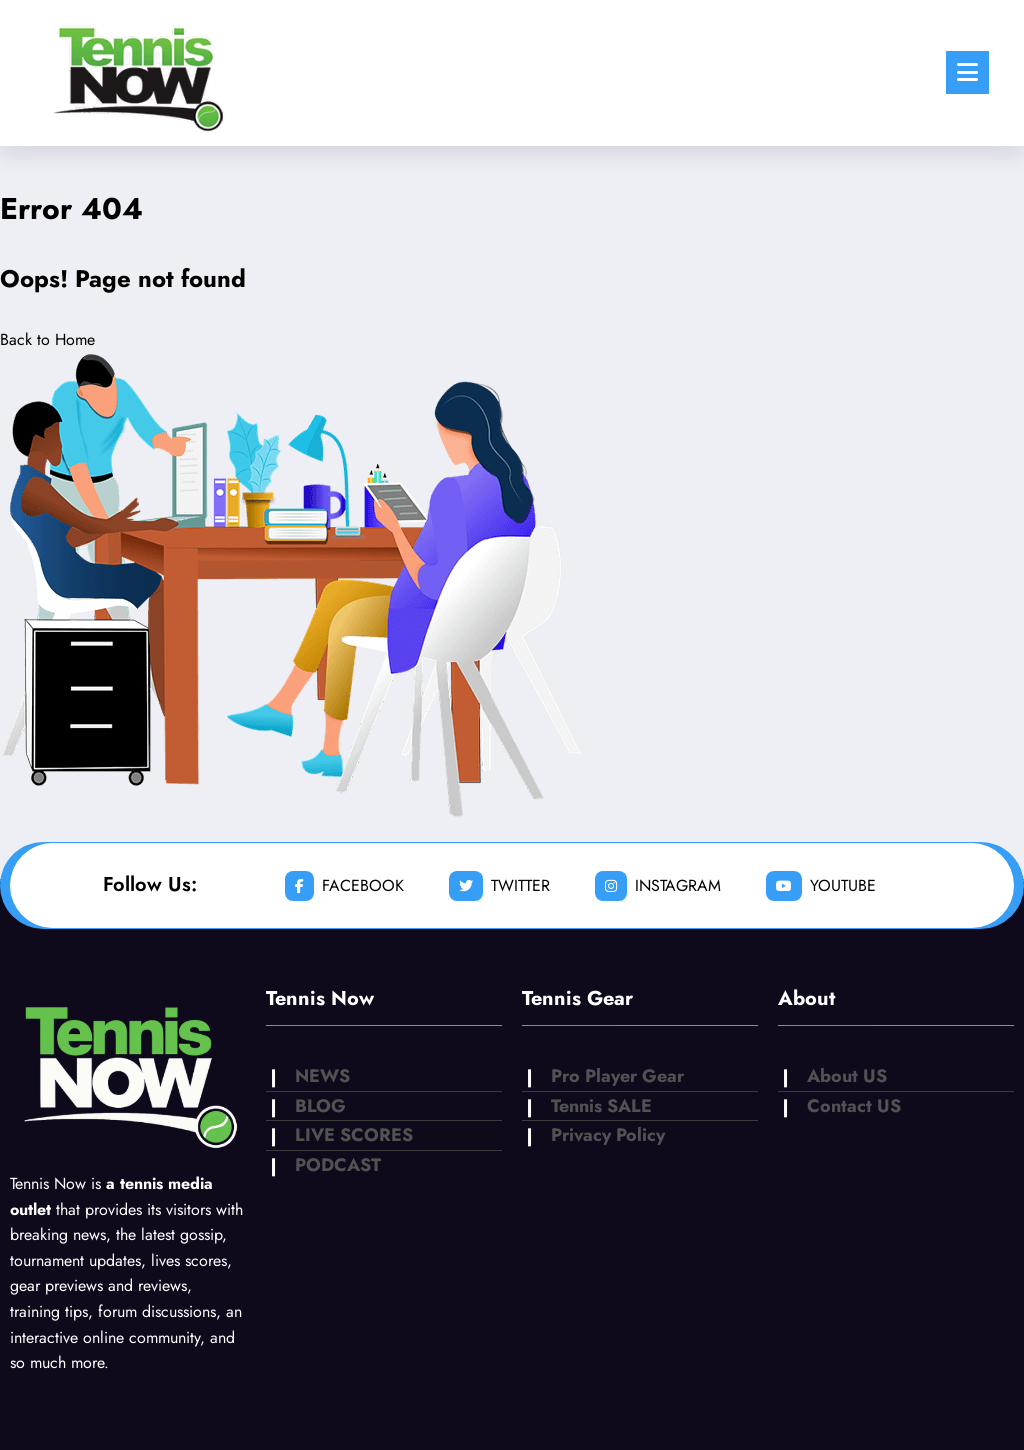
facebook (344, 886)
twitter (499, 886)
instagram (658, 886)
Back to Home (47, 339)
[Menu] (967, 72)
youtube (821, 886)
